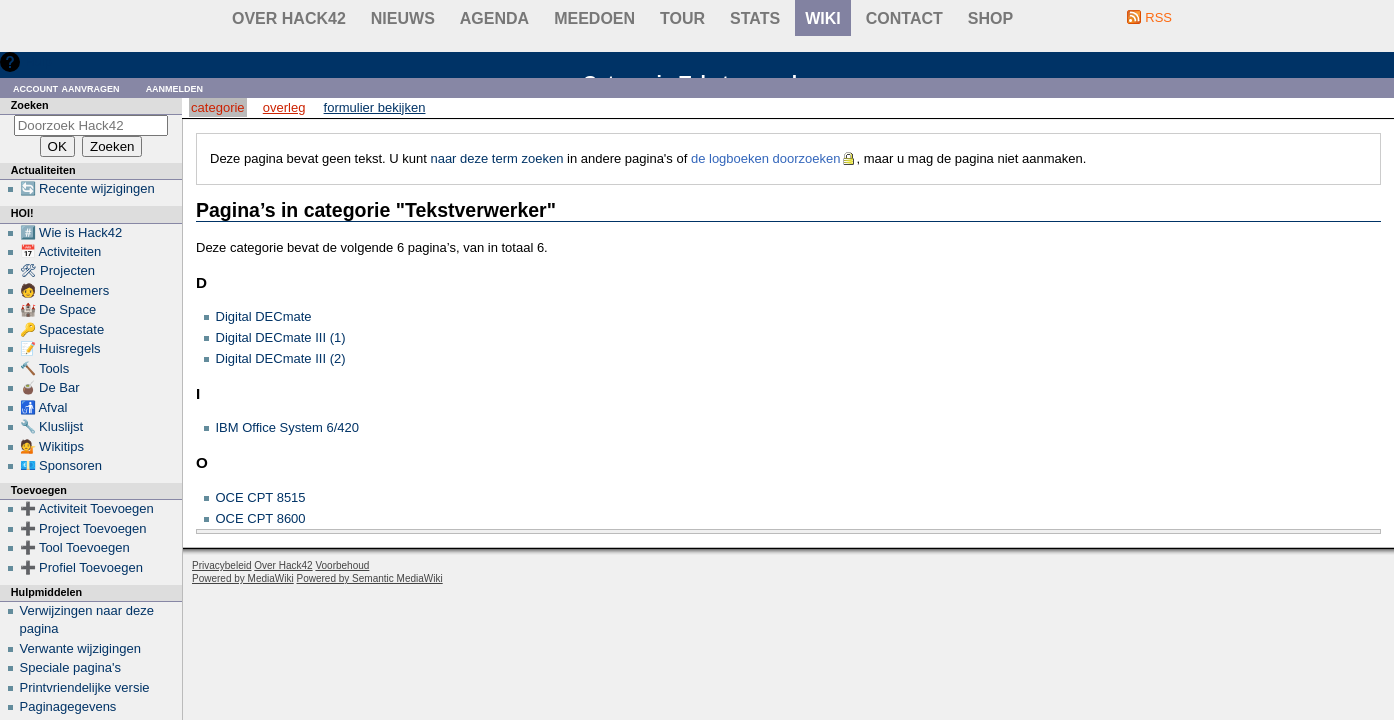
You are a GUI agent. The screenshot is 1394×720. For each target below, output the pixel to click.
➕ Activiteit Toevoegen (87, 508)
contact (904, 18)
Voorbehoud (342, 565)
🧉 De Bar (50, 387)
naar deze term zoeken (496, 158)
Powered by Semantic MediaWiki (370, 578)
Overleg (284, 107)
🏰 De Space (58, 309)
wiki (823, 18)
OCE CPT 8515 (261, 497)
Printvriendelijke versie (85, 687)
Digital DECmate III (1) (281, 337)
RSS (1158, 17)
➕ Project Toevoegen (83, 528)
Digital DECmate (264, 316)
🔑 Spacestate (62, 329)
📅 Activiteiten (61, 251)
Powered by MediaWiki (243, 578)
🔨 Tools (45, 368)
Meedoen (594, 18)
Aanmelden (175, 87)
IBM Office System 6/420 (288, 427)
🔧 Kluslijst (52, 426)
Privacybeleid (221, 565)
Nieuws (403, 18)
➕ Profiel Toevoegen (81, 567)
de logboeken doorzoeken (766, 158)
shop (990, 18)
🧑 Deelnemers (65, 290)
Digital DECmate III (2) (281, 358)
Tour (682, 18)
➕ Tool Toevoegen (75, 547)
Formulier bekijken (375, 107)
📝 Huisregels (60, 348)
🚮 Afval (44, 407)
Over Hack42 (289, 18)
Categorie (217, 107)
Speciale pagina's (71, 667)
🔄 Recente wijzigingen (87, 188)
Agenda (494, 18)
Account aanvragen (66, 87)
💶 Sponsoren (61, 465)
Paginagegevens (68, 706)
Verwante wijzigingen (80, 648)
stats (755, 18)
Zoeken (30, 105)
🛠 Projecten (58, 270)
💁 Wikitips (52, 446)
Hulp (38, 61)
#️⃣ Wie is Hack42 (71, 232)
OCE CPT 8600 (261, 518)
